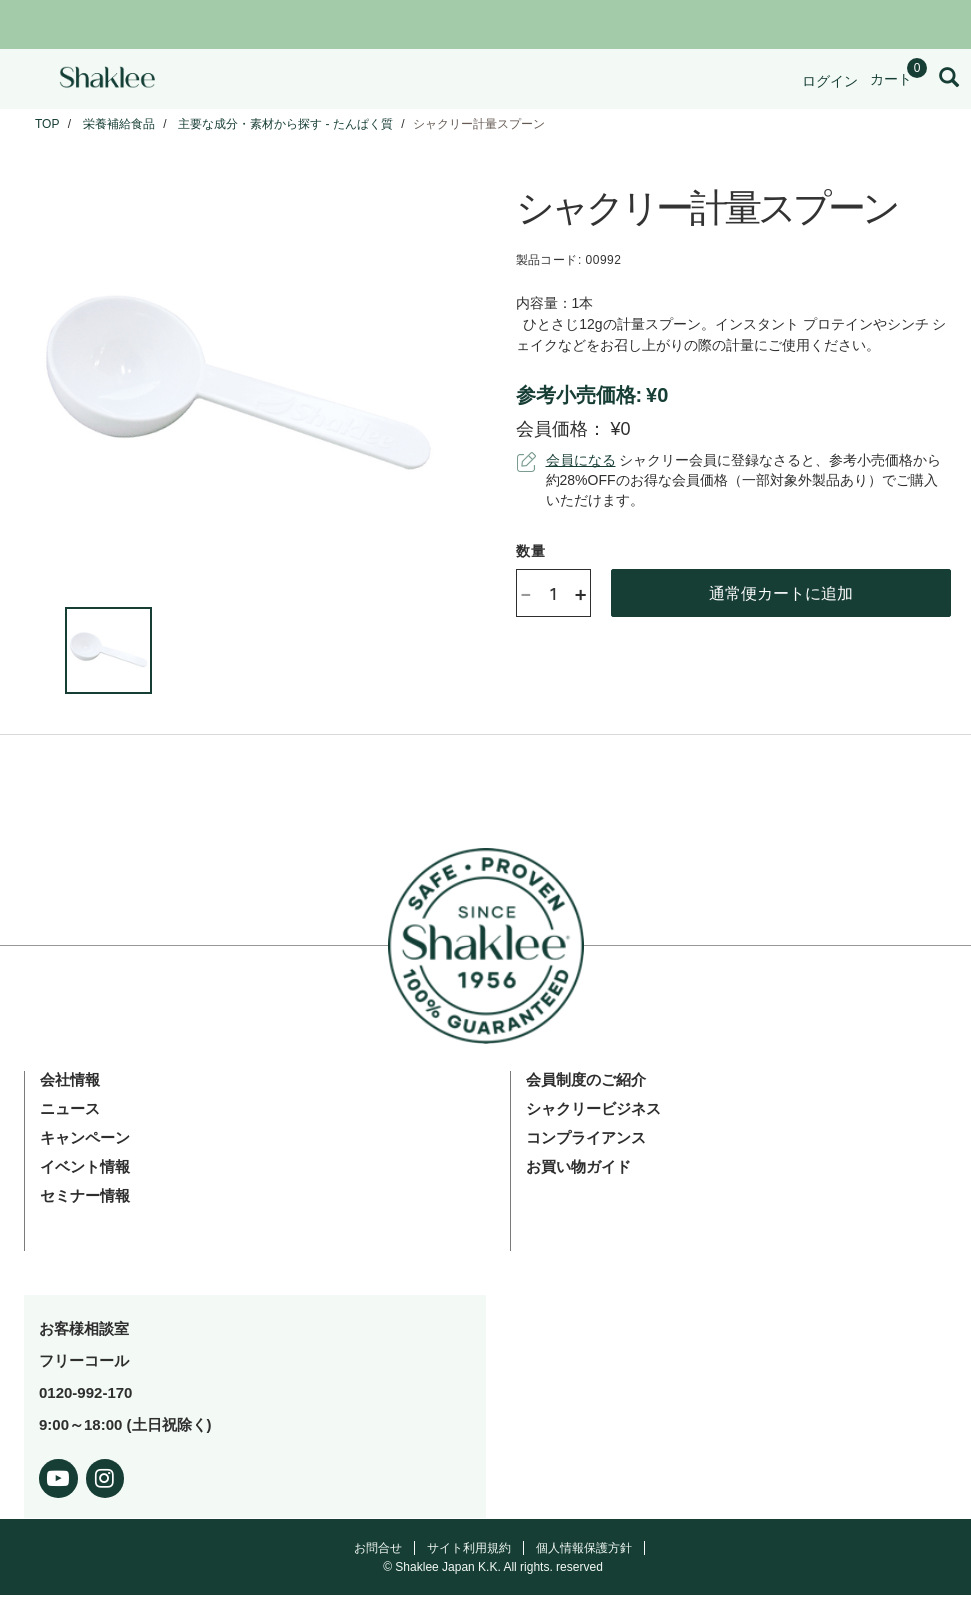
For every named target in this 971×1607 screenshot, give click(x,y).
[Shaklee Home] (107, 79)
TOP (47, 124)
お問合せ (378, 1548)
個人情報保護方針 (584, 1548)
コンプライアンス (586, 1137)
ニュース (70, 1108)
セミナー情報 (85, 1195)
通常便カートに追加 (781, 592)
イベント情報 (85, 1166)
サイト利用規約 (469, 1548)
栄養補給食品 (119, 124)
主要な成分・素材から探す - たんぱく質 (285, 124)
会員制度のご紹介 (586, 1079)
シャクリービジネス (593, 1108)
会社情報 (70, 1079)
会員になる (581, 460)
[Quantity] (553, 593)
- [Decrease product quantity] (526, 592)
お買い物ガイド (578, 1166)
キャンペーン (85, 1137)
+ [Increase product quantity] (580, 593)
